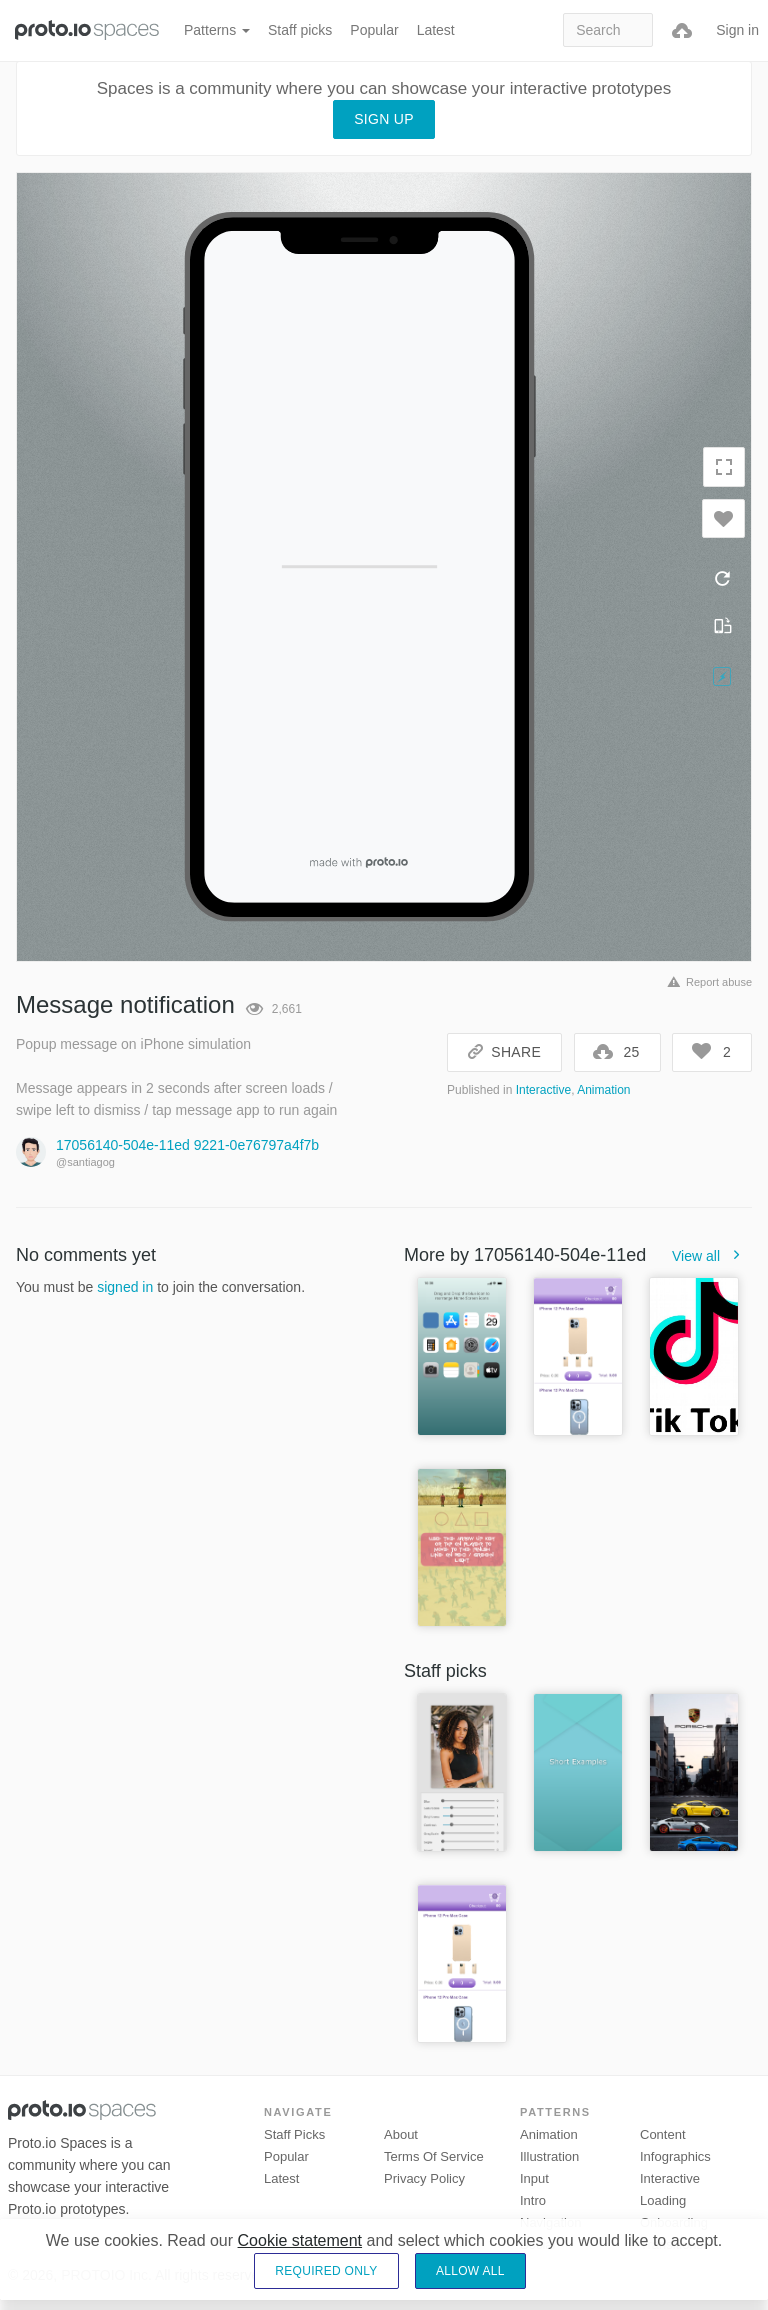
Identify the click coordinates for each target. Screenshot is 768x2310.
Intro (533, 2200)
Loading (663, 2200)
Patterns (217, 30)
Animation (603, 1090)
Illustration (549, 2156)
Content (663, 2134)
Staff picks (300, 30)
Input (534, 2178)
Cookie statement (300, 2240)
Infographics (675, 2156)
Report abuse (706, 982)
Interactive (543, 1090)
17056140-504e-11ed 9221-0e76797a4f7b (187, 1145)
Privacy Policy (424, 2178)
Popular (374, 30)
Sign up (384, 119)
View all (712, 1256)
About (401, 2134)
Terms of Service (434, 2156)
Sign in (737, 30)
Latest (436, 30)
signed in (125, 1287)
